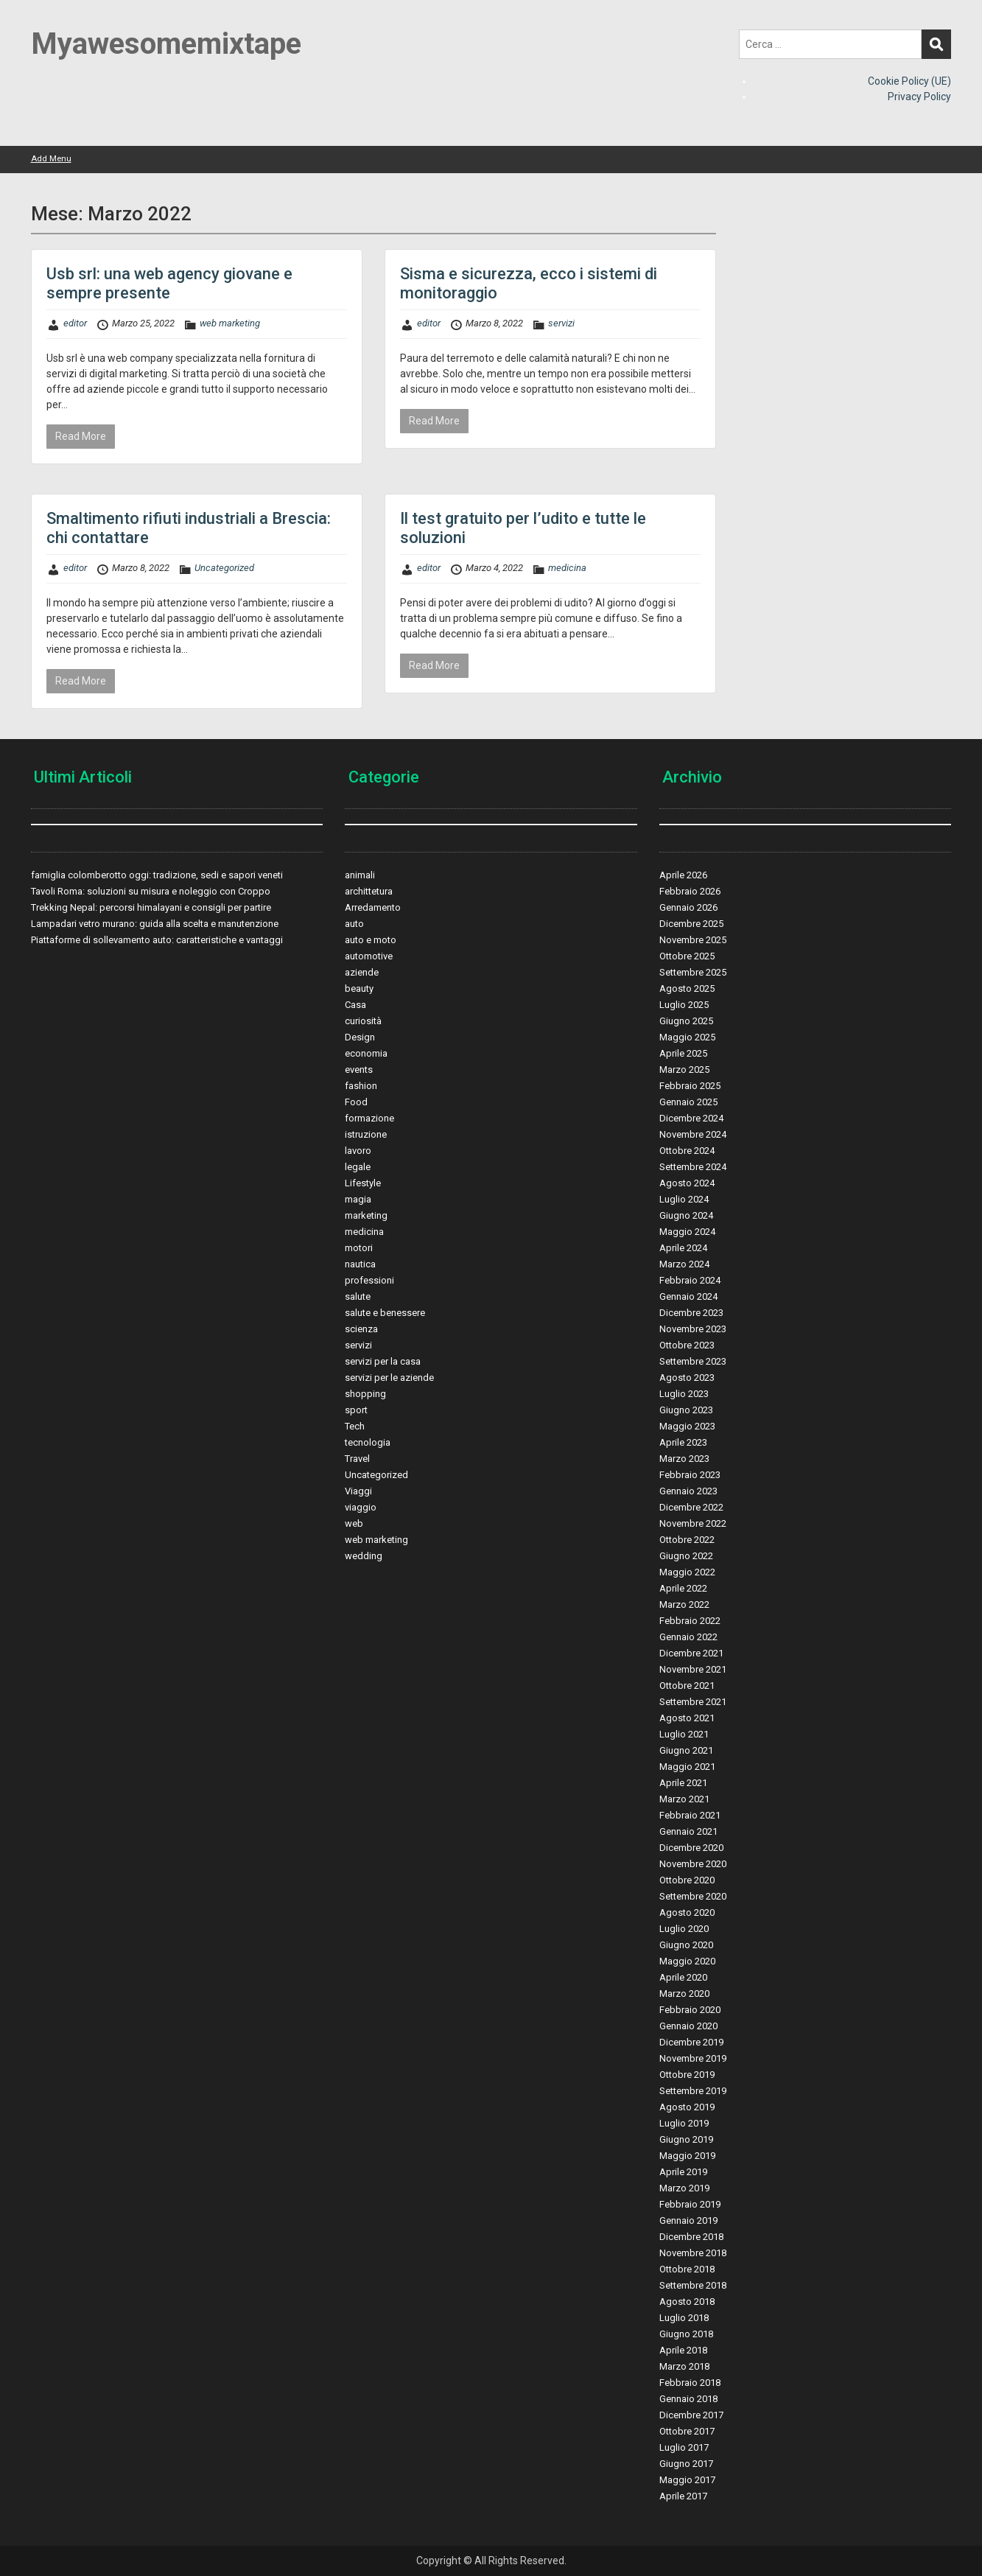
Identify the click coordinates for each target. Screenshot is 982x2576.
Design (360, 1037)
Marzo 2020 (684, 1993)
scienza (361, 1328)
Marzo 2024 (684, 1264)
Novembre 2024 (692, 1134)
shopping (365, 1393)
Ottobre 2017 (687, 2431)
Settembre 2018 (692, 2285)
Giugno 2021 (686, 1750)
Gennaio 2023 (688, 1491)
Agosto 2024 (687, 1183)
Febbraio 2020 (689, 2009)
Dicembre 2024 (691, 1118)
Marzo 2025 (684, 1069)
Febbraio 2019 (689, 2204)
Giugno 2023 (686, 1409)
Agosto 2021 (687, 1717)
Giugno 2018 (686, 2333)
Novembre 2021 (692, 1669)
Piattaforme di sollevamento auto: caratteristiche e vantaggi (157, 939)
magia (358, 1199)
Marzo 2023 (684, 1458)
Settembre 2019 (692, 2090)
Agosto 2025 (687, 988)
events (359, 1069)
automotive (369, 956)
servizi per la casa (383, 1361)
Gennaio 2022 (688, 1636)
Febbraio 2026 (689, 891)
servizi (561, 323)
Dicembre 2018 (691, 2236)
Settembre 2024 (692, 1166)
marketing (366, 1215)
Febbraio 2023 (689, 1474)
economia (366, 1053)
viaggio (360, 1507)
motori (359, 1247)
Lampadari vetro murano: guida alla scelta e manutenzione (154, 923)
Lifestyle (363, 1183)
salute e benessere (385, 1312)
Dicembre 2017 (691, 2415)
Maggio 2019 (687, 2155)
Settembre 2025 (692, 972)
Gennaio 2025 (688, 1101)
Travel (357, 1458)
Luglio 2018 (684, 2317)
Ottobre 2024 (687, 1150)
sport (356, 1409)
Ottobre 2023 (687, 1345)
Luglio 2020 (684, 1928)
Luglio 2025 (684, 1004)
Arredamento (373, 907)
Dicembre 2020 (691, 1847)
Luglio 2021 (684, 1734)
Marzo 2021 (684, 1799)
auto (354, 923)
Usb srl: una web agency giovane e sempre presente (169, 283)
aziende (362, 972)
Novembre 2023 (692, 1328)
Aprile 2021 (683, 1782)
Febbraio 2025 (689, 1085)
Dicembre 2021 (691, 1653)
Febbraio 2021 (689, 1815)
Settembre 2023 (692, 1361)
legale (358, 1166)
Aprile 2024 (683, 1247)
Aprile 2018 (683, 2350)
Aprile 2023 (683, 1442)
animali (360, 875)
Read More (80, 436)
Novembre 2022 (692, 1523)
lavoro (358, 1150)
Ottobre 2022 (687, 1539)
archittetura (369, 891)
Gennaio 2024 (688, 1296)
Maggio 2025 (687, 1037)
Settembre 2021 (692, 1701)
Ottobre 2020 (687, 1880)
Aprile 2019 (683, 2171)
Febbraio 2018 (689, 2382)
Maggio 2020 (687, 1961)
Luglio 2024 (684, 1199)
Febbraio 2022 (689, 1620)
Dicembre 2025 (691, 923)
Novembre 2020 (692, 1863)
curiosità (363, 1020)
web (354, 1523)
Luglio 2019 (684, 2123)
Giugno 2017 (686, 2463)
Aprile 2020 (683, 1977)
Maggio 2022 (687, 1572)
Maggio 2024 (687, 1231)
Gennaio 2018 (688, 2398)
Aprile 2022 (683, 1588)
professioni (369, 1280)
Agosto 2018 (687, 2301)
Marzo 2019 (684, 2188)
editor (75, 323)
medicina (567, 567)
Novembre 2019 (692, 2058)
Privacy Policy (919, 96)
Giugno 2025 (686, 1020)
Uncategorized (224, 567)
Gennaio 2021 (688, 1831)
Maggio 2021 (687, 1766)
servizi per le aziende (389, 1377)
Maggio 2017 (687, 2479)
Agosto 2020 (687, 1912)
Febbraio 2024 (689, 1280)
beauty (359, 988)
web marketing (230, 323)
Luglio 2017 (684, 2447)
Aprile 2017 (683, 2496)
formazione (369, 1118)
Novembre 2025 (692, 939)
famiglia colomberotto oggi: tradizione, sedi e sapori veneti (157, 875)
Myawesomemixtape (166, 44)
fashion (361, 1085)
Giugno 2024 (686, 1215)
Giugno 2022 (686, 1555)
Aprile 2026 (683, 875)
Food (356, 1101)
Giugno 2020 (686, 1944)
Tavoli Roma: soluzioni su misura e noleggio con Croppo (150, 891)
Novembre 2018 (692, 2252)
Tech (355, 1426)
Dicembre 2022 (691, 1507)
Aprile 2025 (683, 1053)
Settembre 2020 (692, 1896)
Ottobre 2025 (687, 956)
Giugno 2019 (686, 2139)
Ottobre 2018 (687, 2269)
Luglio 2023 (684, 1393)
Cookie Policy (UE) (909, 81)
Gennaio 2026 (688, 907)
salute (358, 1296)
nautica (360, 1264)
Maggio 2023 (687, 1426)
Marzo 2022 (684, 1604)
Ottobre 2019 (687, 2074)
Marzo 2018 (684, 2366)
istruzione (366, 1134)
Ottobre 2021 (687, 1685)
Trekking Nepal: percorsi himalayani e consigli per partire (151, 907)
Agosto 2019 (687, 2107)
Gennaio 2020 (688, 2025)
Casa (355, 1004)
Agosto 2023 (687, 1377)
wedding (363, 1555)
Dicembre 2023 (691, 1312)
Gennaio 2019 (688, 2220)
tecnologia (367, 1442)
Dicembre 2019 (691, 2042)
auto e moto (370, 939)
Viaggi (358, 1491)
